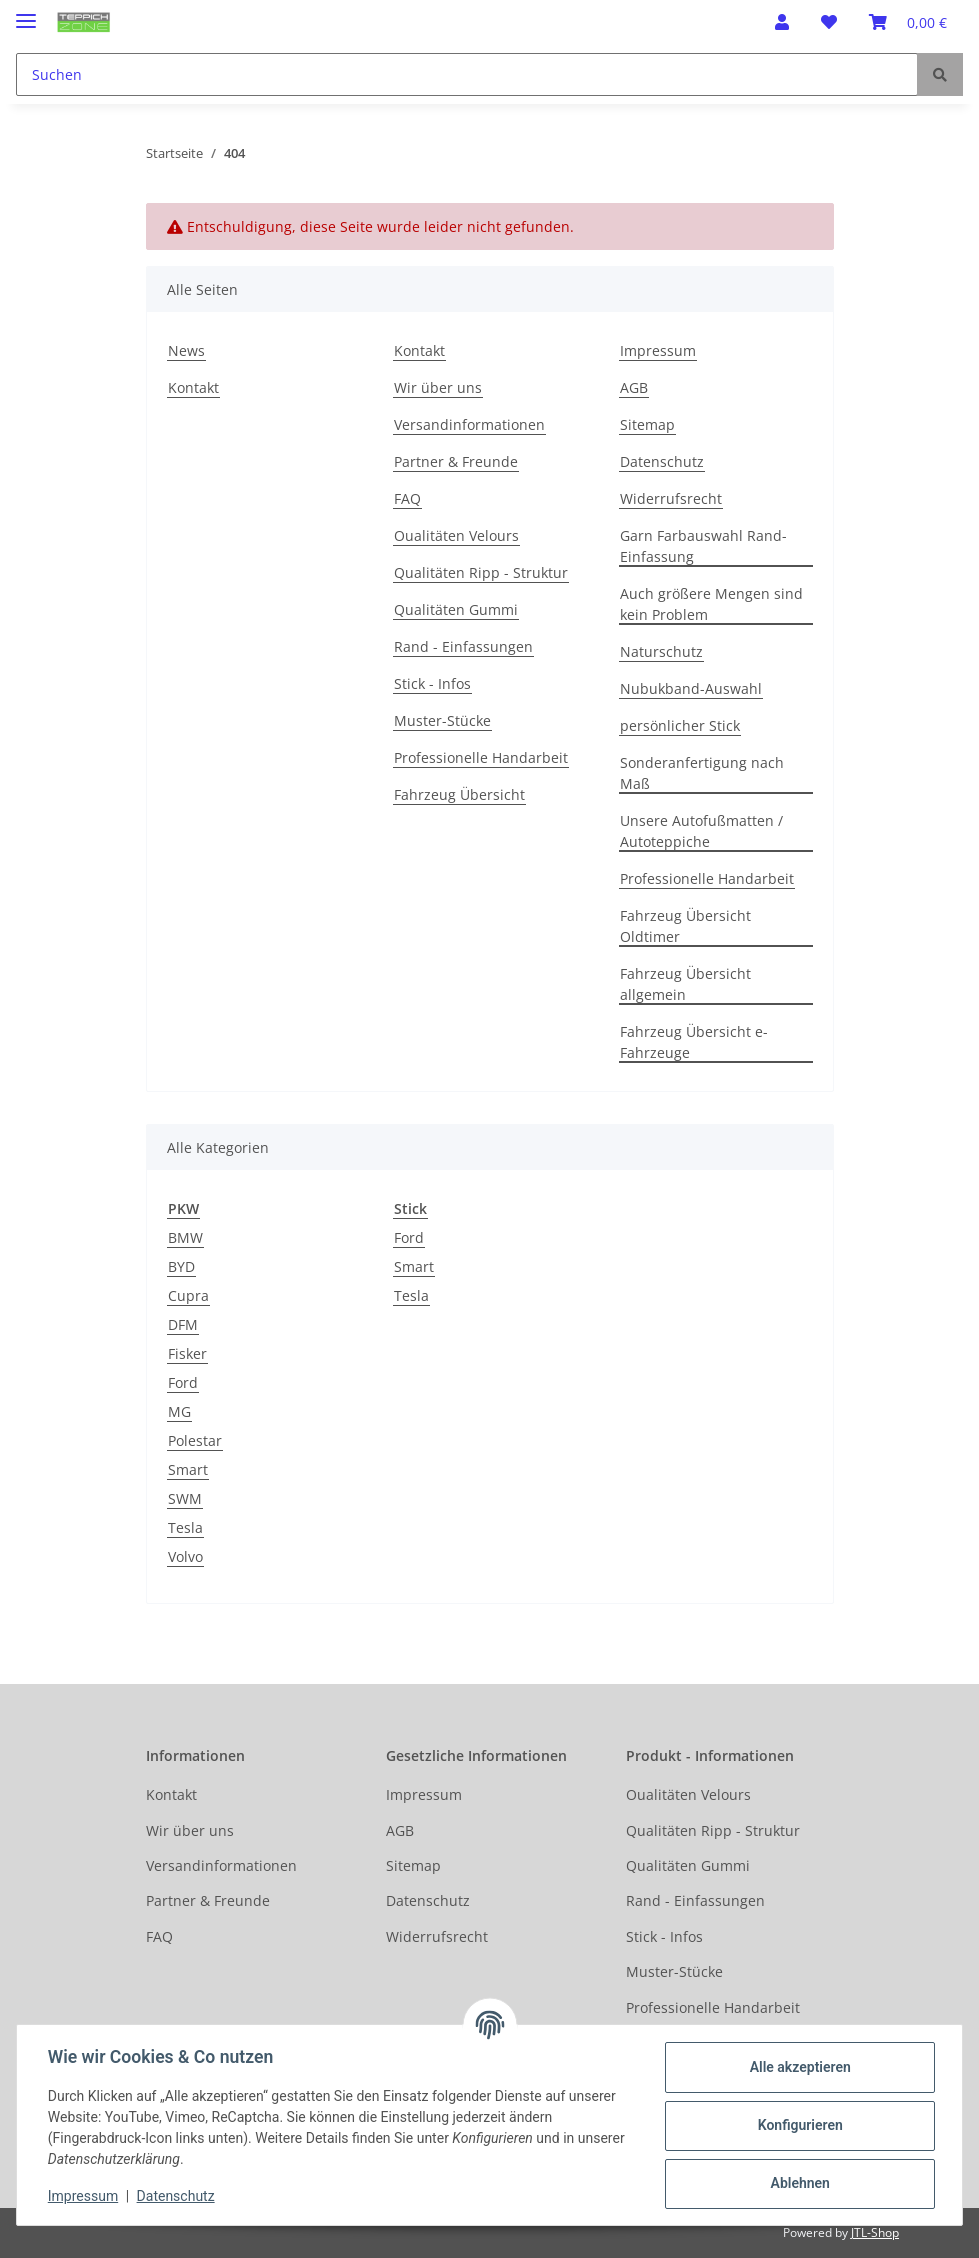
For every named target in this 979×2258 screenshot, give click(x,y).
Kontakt (193, 387)
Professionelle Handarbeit (481, 757)
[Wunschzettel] (829, 22)
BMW (185, 1237)
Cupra (188, 1295)
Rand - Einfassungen (463, 646)
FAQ (407, 498)
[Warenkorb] (908, 22)
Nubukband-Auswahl (691, 688)
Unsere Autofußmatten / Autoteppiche (701, 831)
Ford (183, 1382)
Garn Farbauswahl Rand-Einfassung (703, 546)
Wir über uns (438, 387)
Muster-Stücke (442, 720)
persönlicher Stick (680, 725)
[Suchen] (467, 74)
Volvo (185, 1556)
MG (179, 1411)
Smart (188, 1469)
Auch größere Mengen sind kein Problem (711, 604)
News (186, 350)
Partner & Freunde (456, 461)
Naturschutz (661, 651)
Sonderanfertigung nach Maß (702, 773)
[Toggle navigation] (26, 12)
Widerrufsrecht (671, 498)
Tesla (185, 1527)
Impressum (658, 350)
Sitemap (647, 424)
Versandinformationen (469, 424)
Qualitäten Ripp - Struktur (481, 572)
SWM (185, 1498)
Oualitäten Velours (456, 535)
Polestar (195, 1440)
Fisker (187, 1353)
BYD (181, 1266)
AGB (634, 387)
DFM (183, 1324)
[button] (782, 22)
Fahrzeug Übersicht (459, 794)
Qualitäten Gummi (456, 609)
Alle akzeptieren (798, 2067)
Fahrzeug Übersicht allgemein (685, 984)
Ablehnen (798, 2183)
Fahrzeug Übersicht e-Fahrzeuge (694, 1042)
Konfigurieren (798, 2125)
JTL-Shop (875, 2232)
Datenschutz (662, 461)
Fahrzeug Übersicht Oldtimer (685, 926)
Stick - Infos (432, 683)
